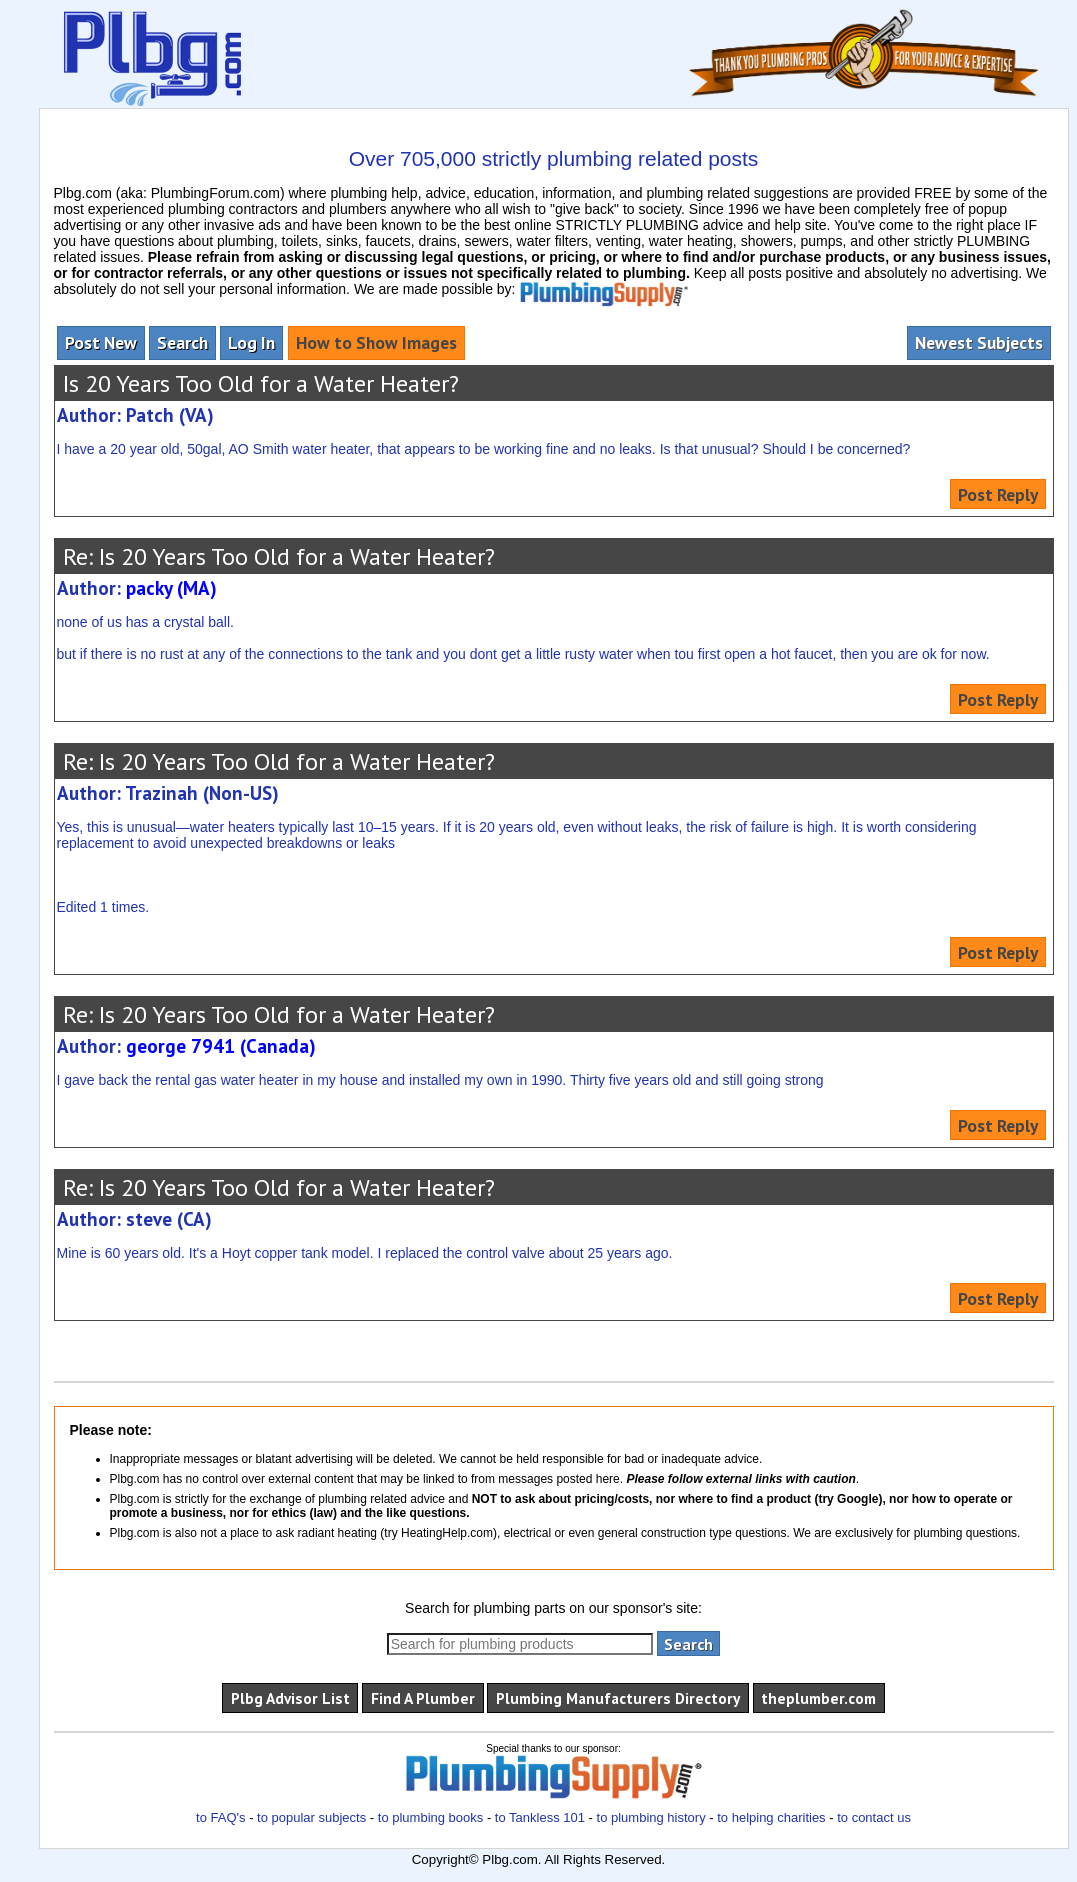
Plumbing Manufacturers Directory (618, 1698)
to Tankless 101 (540, 1817)
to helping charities (771, 1817)
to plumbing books (431, 1817)
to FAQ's (220, 1817)
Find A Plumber (423, 1698)
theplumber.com (818, 1698)
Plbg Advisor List (290, 1698)
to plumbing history (651, 1817)
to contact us (874, 1817)
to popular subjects (311, 1817)
